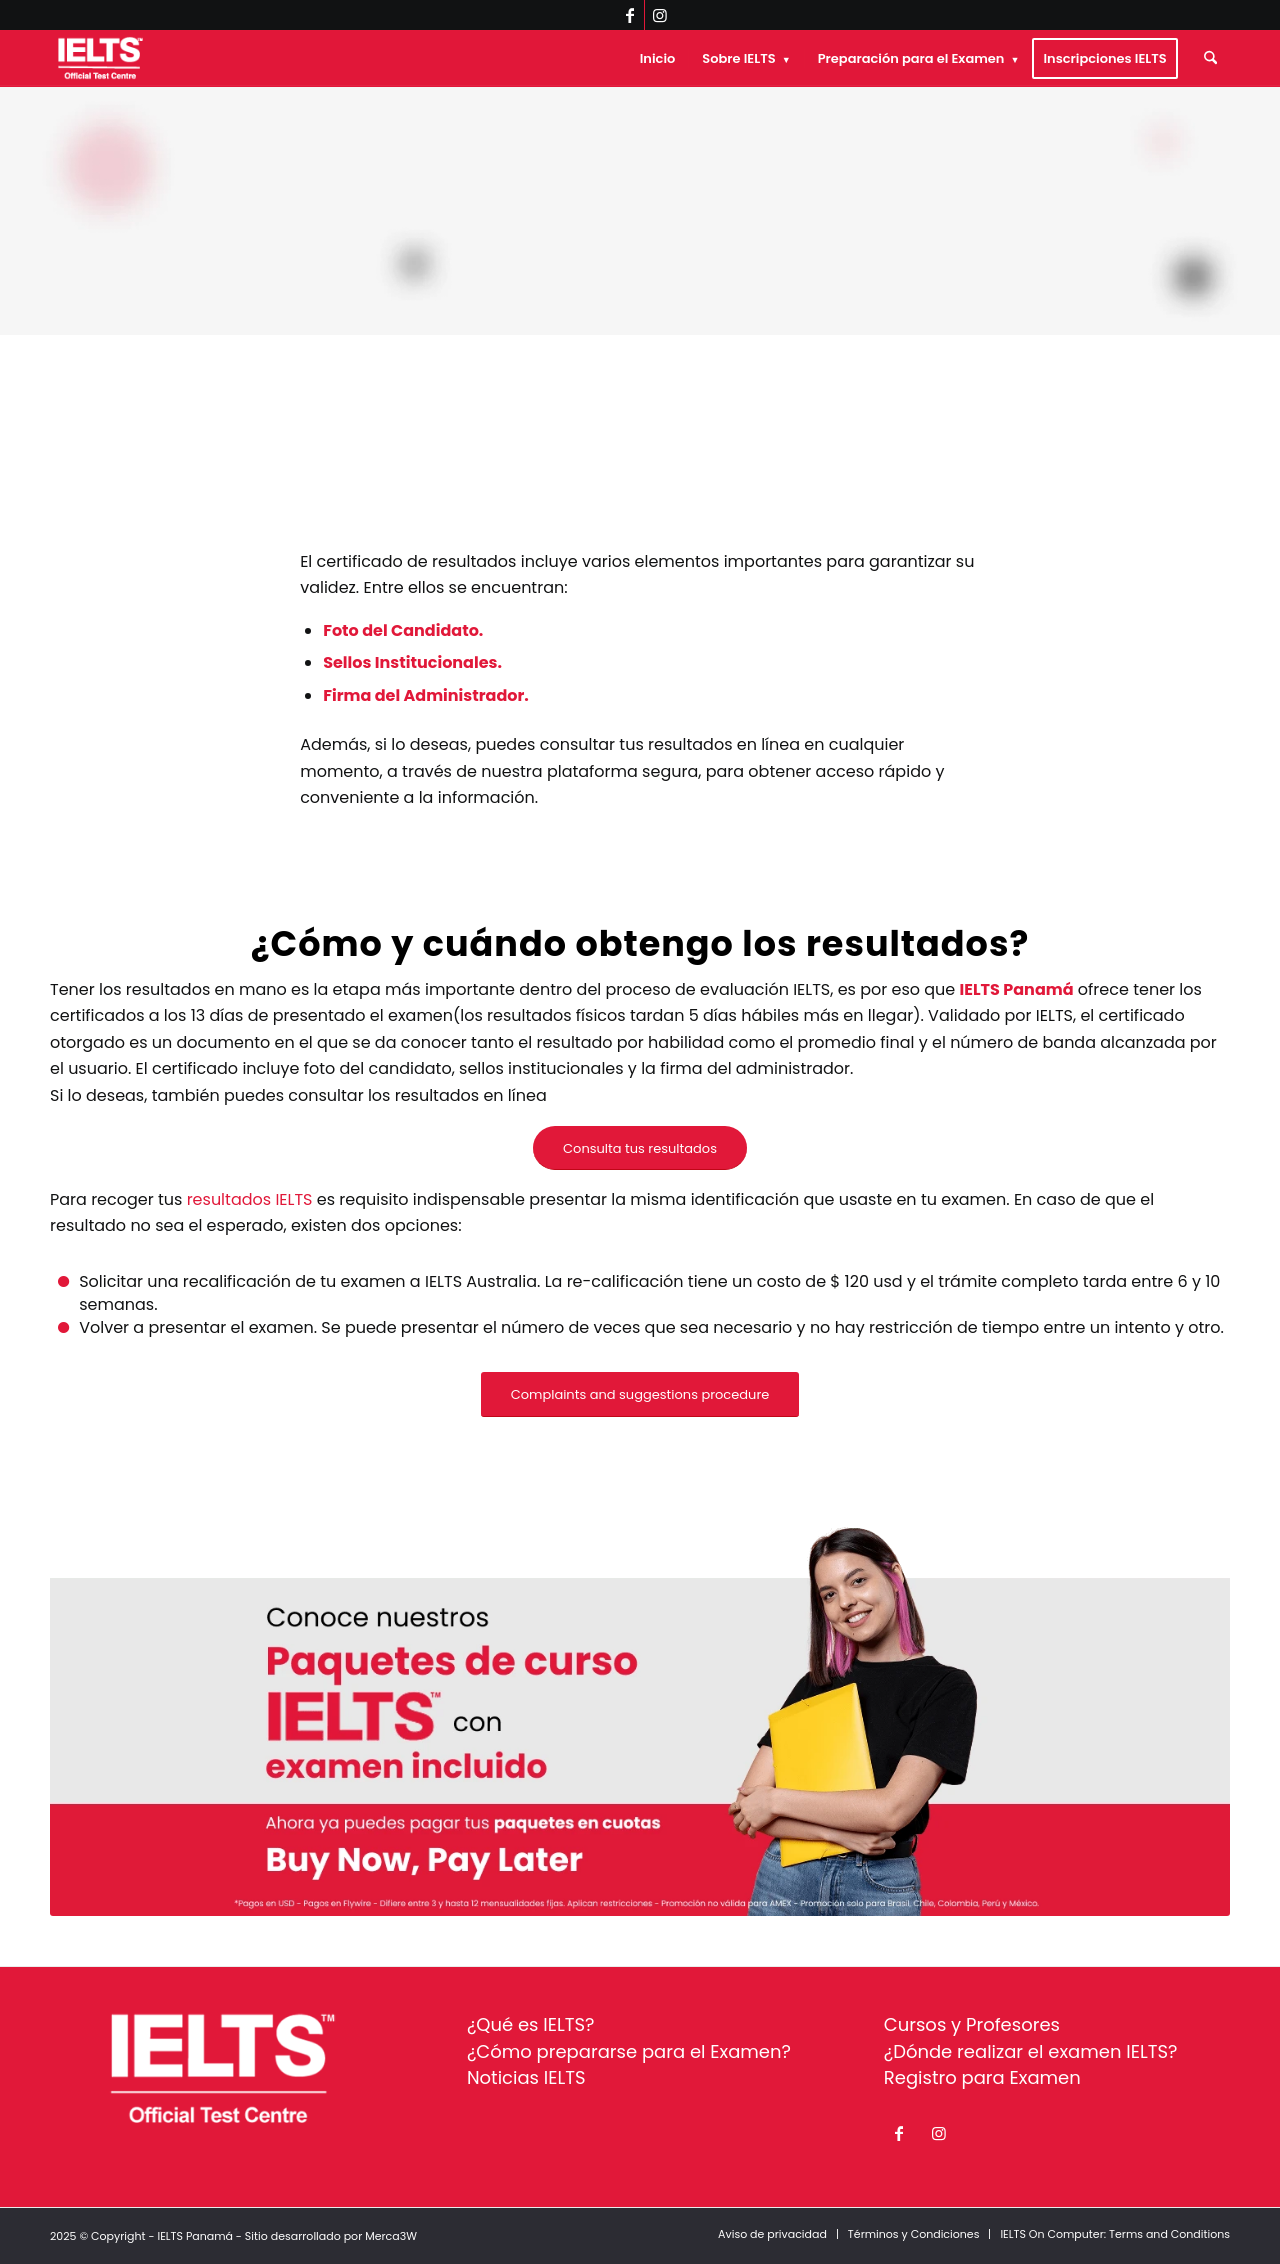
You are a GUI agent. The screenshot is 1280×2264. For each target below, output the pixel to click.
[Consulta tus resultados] (640, 1148)
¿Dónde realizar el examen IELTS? (1031, 2051)
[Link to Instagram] (660, 15)
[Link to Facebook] (629, 15)
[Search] (1210, 58)
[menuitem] (658, 58)
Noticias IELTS (526, 2077)
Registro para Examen (982, 2077)
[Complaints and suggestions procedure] (640, 1394)
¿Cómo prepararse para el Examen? (629, 2051)
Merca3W (391, 2236)
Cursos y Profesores (972, 2024)
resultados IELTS (250, 1199)
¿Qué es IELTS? (531, 2024)
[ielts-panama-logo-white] (100, 58)
